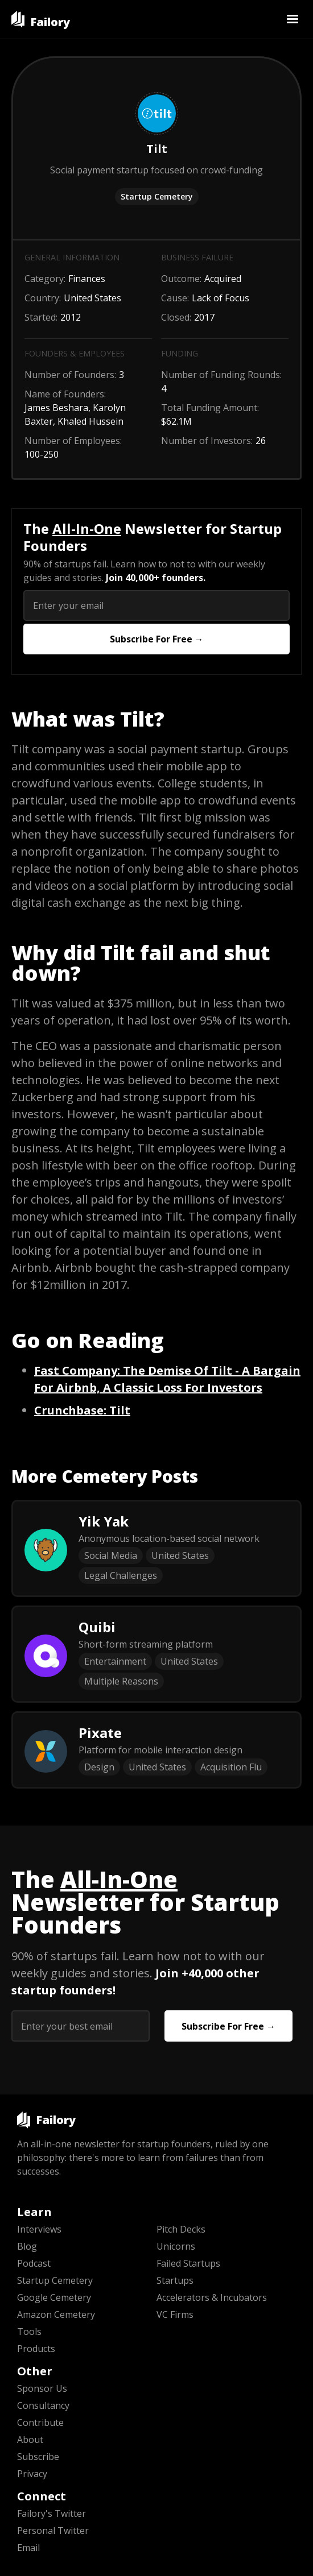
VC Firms (174, 2314)
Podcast (34, 2263)
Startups (174, 2280)
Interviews (39, 2229)
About (30, 2439)
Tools (29, 2331)
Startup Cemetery (157, 196)
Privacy (32, 2473)
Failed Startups (188, 2263)
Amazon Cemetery (56, 2314)
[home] (40, 19)
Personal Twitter (53, 2530)
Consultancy (43, 2405)
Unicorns (175, 2246)
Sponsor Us (42, 2388)
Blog (27, 2246)
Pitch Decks (180, 2229)
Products (36, 2348)
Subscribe (38, 2456)
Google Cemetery (54, 2297)
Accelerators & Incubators (211, 2297)
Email (28, 2547)
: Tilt (82, 1410)
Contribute (40, 2422)
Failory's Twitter (51, 2513)
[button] (292, 19)
